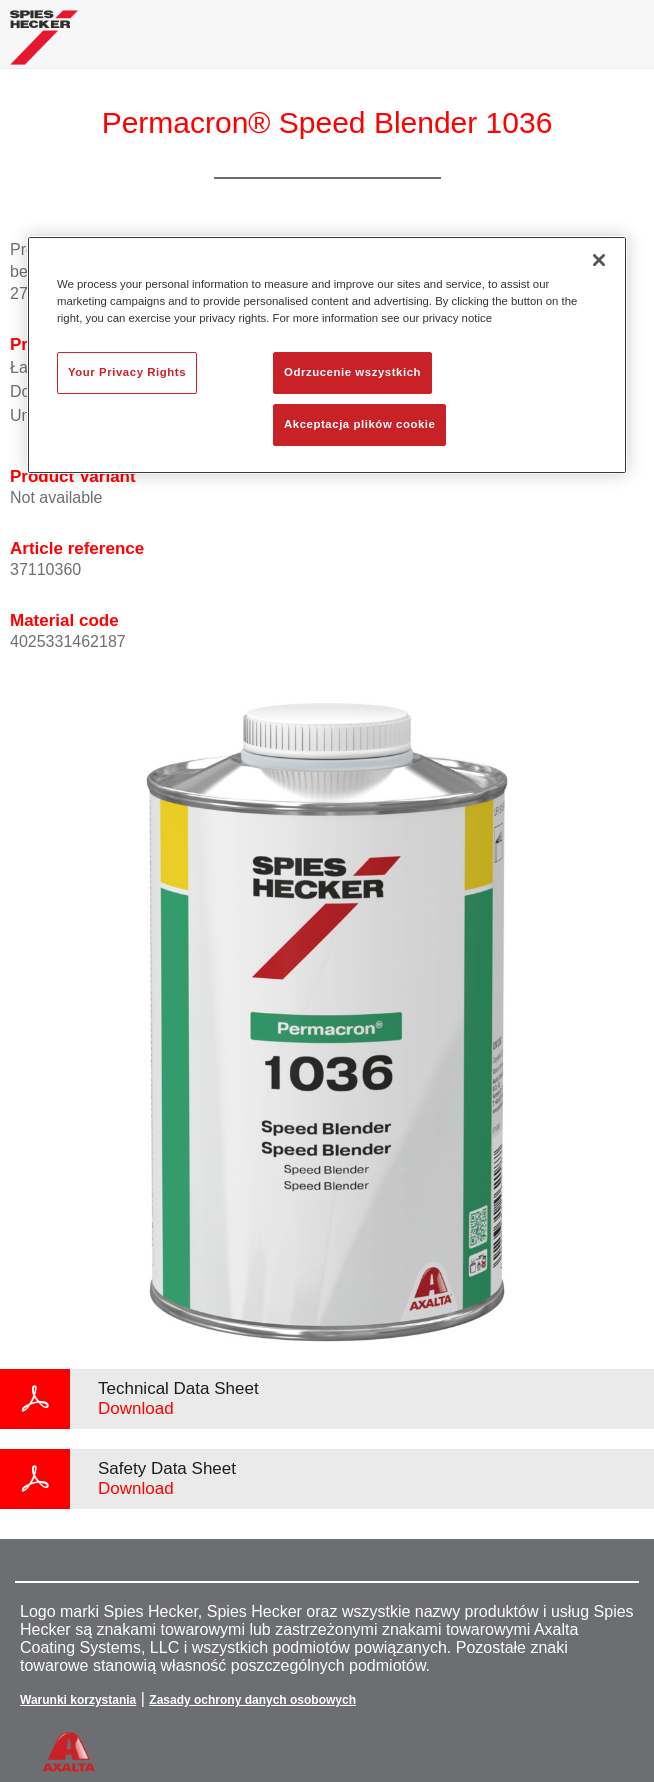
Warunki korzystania (78, 1700)
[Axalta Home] (44, 45)
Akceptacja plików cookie (359, 424)
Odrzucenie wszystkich (352, 373)
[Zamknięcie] (599, 260)
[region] (327, 355)
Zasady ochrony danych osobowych (252, 1700)
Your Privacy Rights (127, 373)
